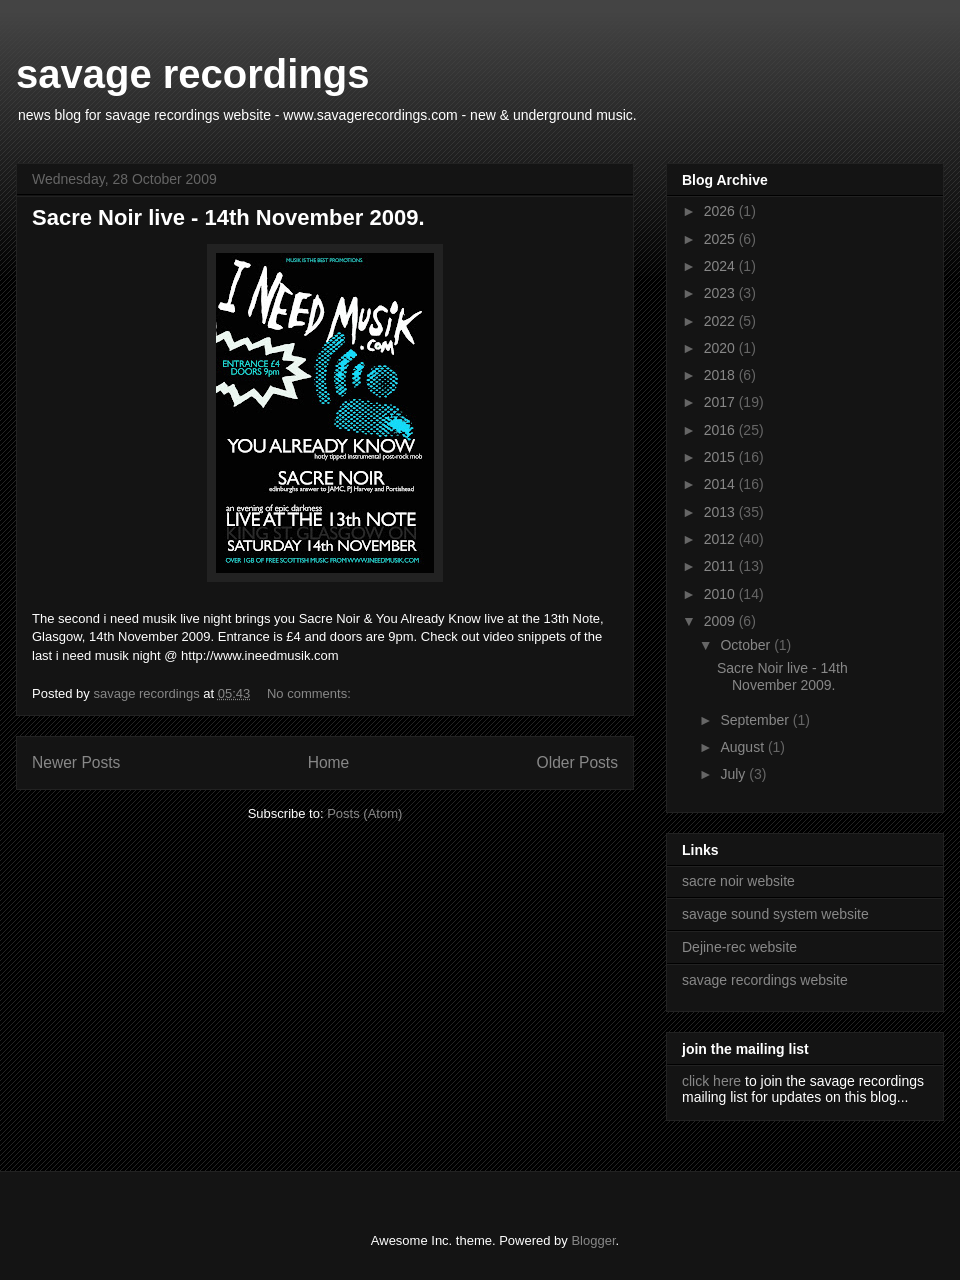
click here (711, 1081)
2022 (721, 321)
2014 (721, 484)
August (743, 747)
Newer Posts (76, 762)
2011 (721, 566)
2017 (721, 402)
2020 (721, 348)
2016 (721, 430)
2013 (721, 512)
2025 (721, 239)
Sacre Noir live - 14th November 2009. (228, 217)
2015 (721, 457)
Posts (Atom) (364, 813)
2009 (721, 621)
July (734, 774)
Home (329, 762)
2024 (721, 266)
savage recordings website (765, 980)
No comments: (310, 693)
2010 (721, 594)
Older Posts (577, 762)
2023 (721, 293)
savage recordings (193, 74)
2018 (721, 375)
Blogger (593, 1240)
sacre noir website (738, 881)
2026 (721, 211)
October (747, 645)
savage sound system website (775, 914)
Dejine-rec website (739, 947)
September (756, 720)
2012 (721, 539)
